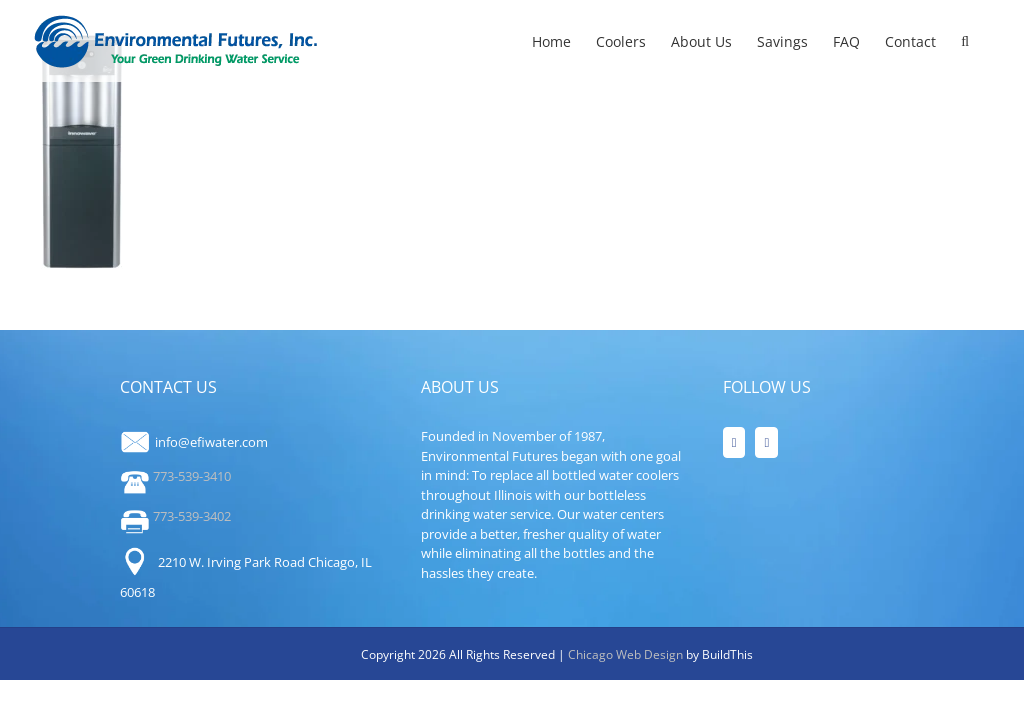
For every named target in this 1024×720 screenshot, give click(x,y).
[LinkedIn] (766, 442)
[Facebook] (734, 442)
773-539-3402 (175, 516)
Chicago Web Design (627, 654)
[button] (965, 40)
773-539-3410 (175, 476)
